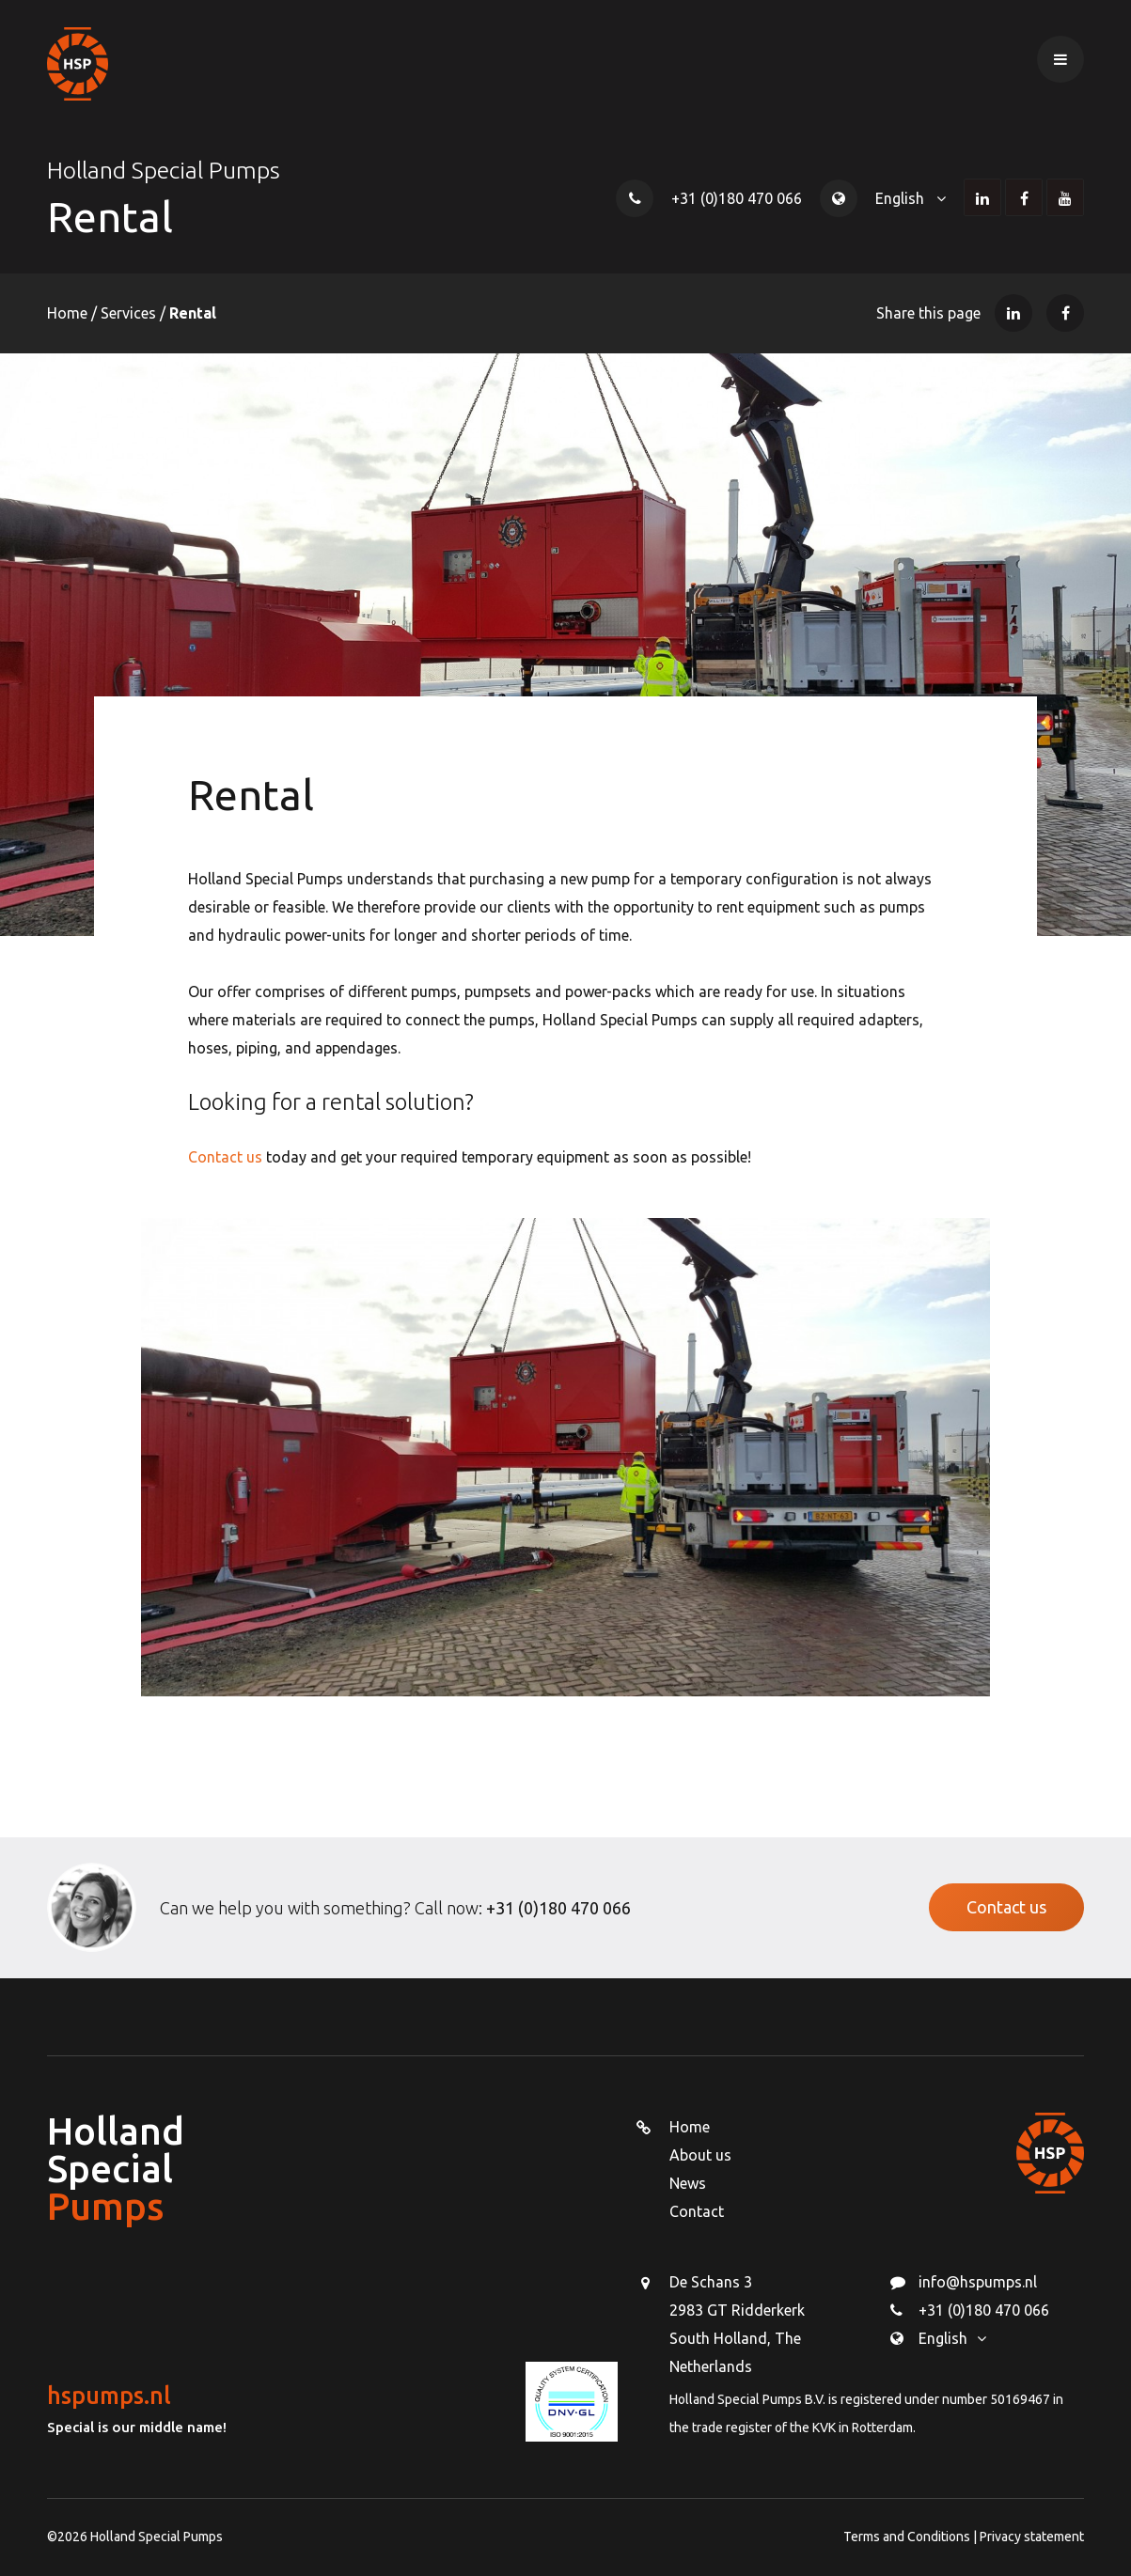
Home (69, 312)
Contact (696, 2211)
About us (700, 2155)
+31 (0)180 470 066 (736, 198)
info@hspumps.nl (978, 2281)
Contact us (225, 1156)
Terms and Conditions (908, 2536)
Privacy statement (1032, 2536)
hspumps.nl (109, 2395)
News (687, 2183)
